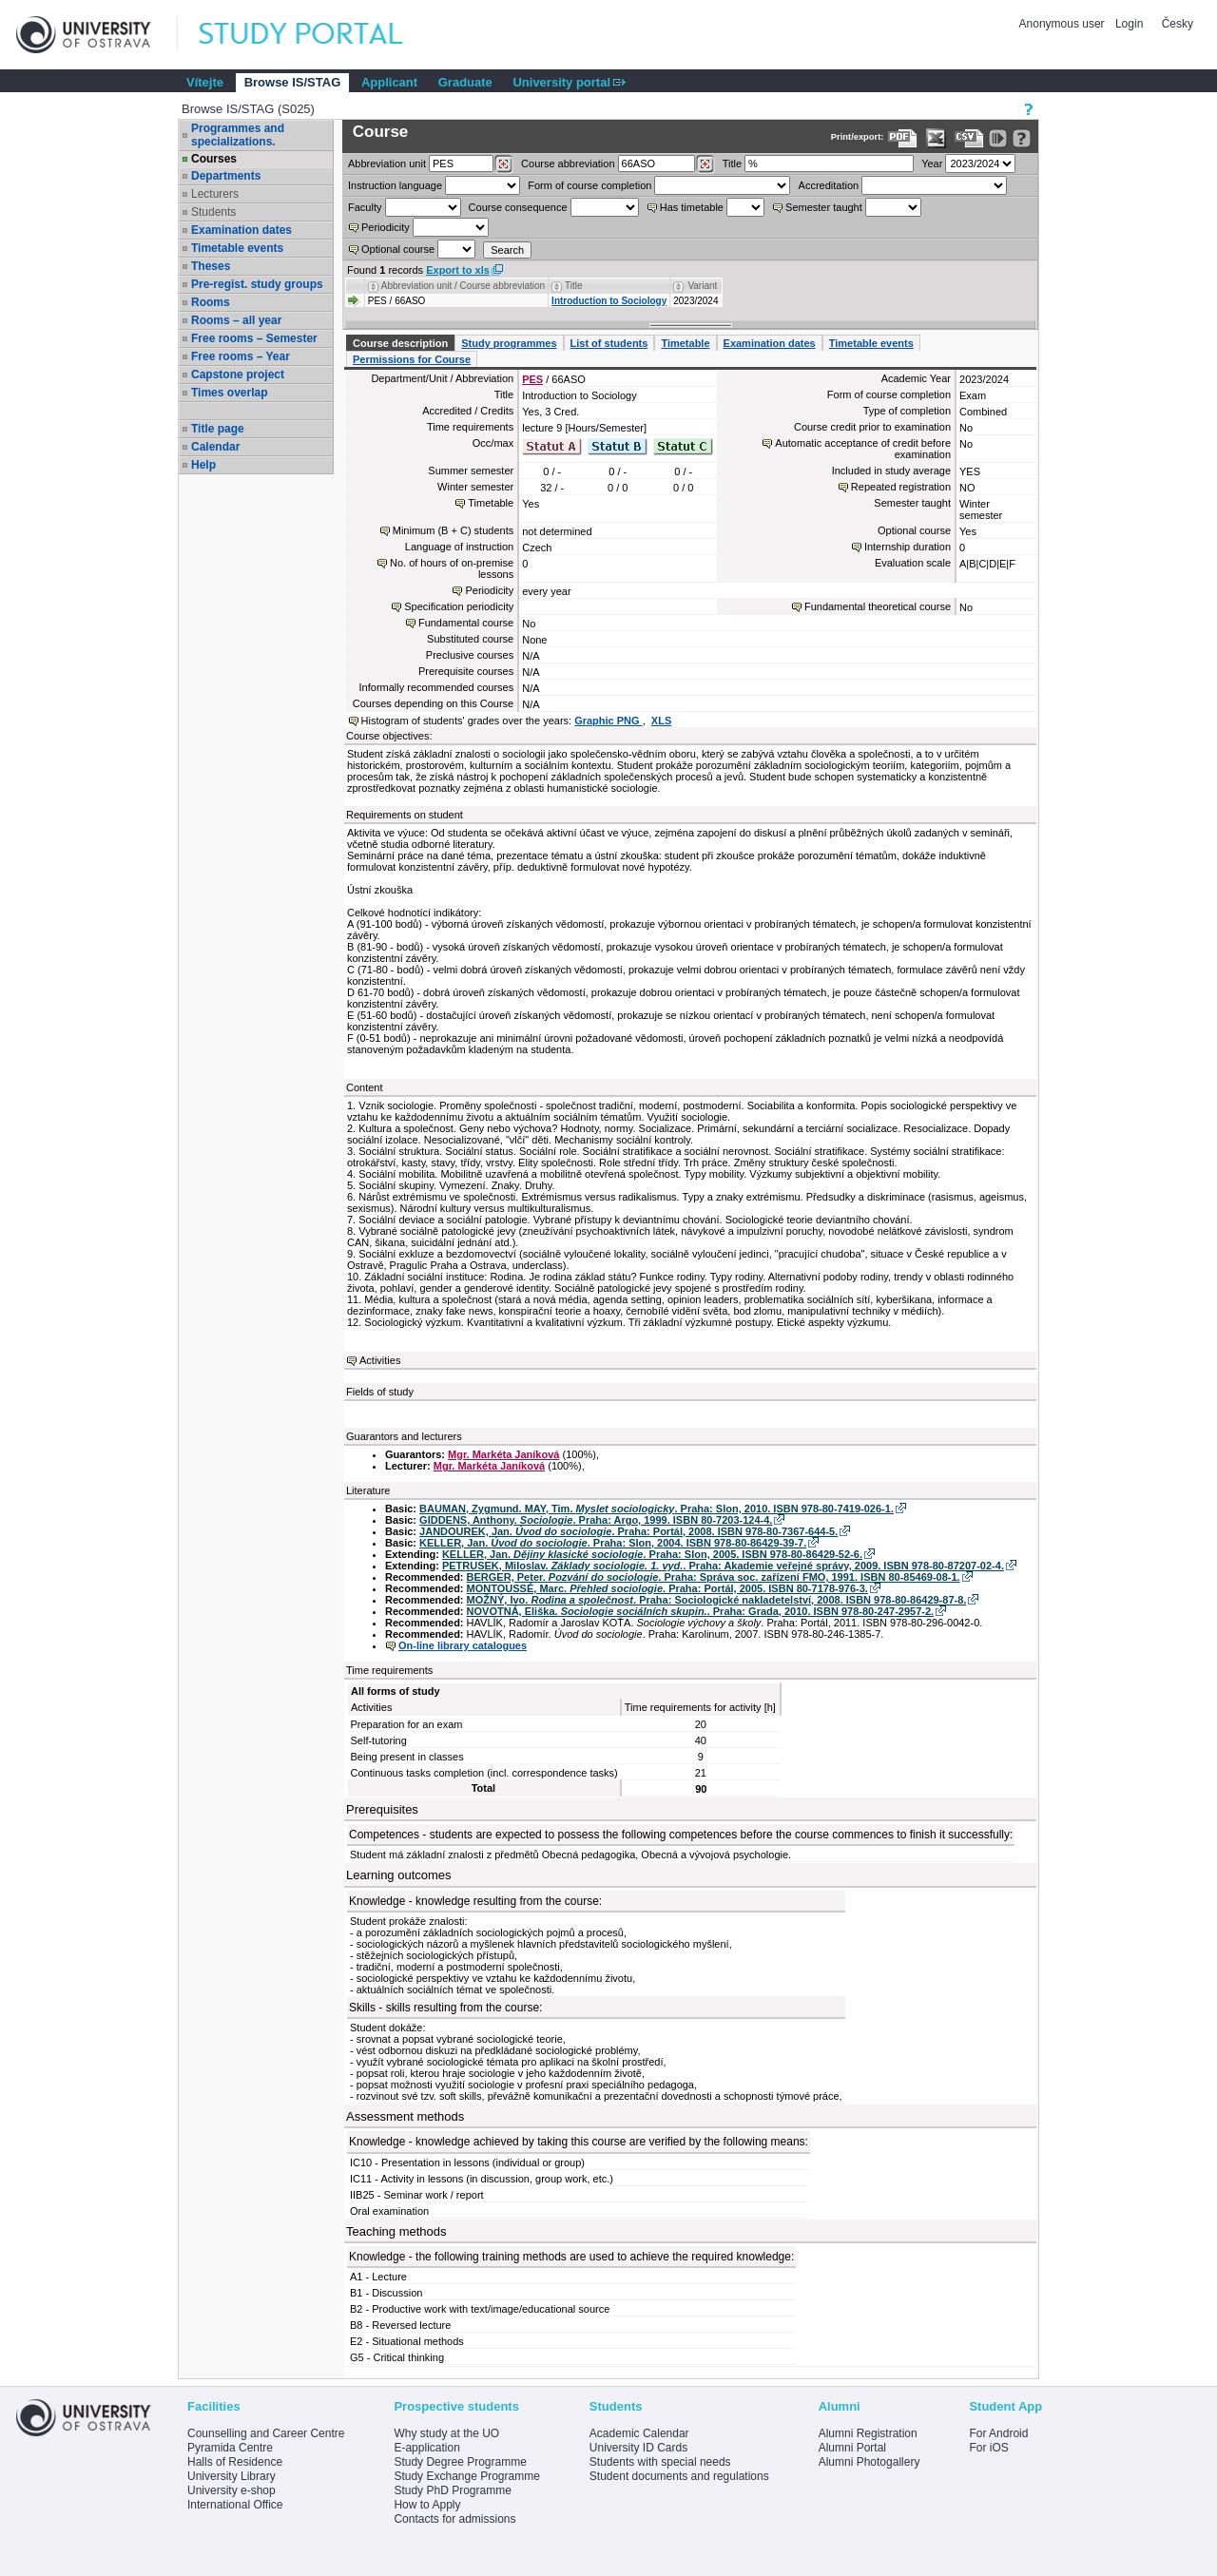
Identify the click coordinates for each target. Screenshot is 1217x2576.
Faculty (364, 207)
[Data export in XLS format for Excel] (936, 138)
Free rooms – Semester (254, 338)
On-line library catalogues (462, 1645)
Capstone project (237, 374)
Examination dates (241, 230)
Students (213, 212)
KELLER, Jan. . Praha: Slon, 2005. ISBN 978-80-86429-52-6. (652, 1554)
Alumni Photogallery (869, 2462)
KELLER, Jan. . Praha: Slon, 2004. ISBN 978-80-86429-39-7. (612, 1542)
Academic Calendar (639, 2433)
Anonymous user (1063, 23)
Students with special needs (660, 2462)
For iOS (988, 2447)
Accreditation (829, 185)
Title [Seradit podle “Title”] (574, 285)
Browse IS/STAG (292, 82)
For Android (998, 2433)
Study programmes (508, 343)
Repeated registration (901, 486)
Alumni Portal (852, 2447)
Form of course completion (589, 185)
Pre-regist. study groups (257, 284)
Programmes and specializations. (237, 135)
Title (732, 163)
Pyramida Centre (230, 2447)
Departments (226, 176)
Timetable (685, 343)
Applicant (389, 82)
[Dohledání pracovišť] (503, 164)
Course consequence (518, 207)
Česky (1177, 23)
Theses (210, 266)
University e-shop (231, 2490)
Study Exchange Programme (466, 2476)
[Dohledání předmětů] (705, 164)
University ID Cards (638, 2447)
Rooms (210, 302)
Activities (379, 1360)
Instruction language (395, 185)
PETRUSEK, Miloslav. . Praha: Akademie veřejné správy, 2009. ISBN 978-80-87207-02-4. (723, 1565)
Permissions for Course (412, 359)
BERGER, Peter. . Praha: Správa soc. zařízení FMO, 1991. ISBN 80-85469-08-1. (713, 1577)
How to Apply (427, 2504)
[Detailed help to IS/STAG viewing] (1022, 138)
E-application (426, 2447)
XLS (661, 720)
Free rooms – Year (240, 356)
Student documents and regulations (679, 2476)
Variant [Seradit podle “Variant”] (702, 285)
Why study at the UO (446, 2433)
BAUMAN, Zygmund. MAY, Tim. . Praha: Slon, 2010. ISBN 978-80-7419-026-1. (656, 1508)
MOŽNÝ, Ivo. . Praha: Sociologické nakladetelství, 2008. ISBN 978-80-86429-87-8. (717, 1599)
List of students (609, 343)
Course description (400, 343)
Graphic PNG (608, 720)
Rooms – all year (236, 320)
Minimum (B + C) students (453, 530)
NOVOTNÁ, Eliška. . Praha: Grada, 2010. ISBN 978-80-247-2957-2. (701, 1611)
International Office (235, 2504)
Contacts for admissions (454, 2519)
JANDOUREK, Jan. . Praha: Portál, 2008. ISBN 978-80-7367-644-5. (628, 1531)
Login (1129, 23)
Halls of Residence (234, 2462)
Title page (217, 428)
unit (387, 163)
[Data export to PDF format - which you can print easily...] (903, 138)
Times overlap (229, 392)
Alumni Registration (868, 2433)
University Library (231, 2476)
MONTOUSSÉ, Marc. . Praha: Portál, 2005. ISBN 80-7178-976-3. (667, 1588)
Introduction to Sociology (608, 301)
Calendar (215, 446)
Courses (214, 158)
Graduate (465, 82)
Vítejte (204, 82)
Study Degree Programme (460, 2462)
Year (931, 163)
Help (203, 464)
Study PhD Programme (452, 2490)
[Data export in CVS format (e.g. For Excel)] (969, 138)
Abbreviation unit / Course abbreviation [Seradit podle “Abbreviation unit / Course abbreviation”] (463, 285)
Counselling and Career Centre (265, 2433)
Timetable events (237, 248)
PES (532, 379)
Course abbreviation (567, 163)
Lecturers (215, 194)
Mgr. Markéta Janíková (503, 1454)
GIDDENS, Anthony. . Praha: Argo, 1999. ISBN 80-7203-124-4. (595, 1520)
